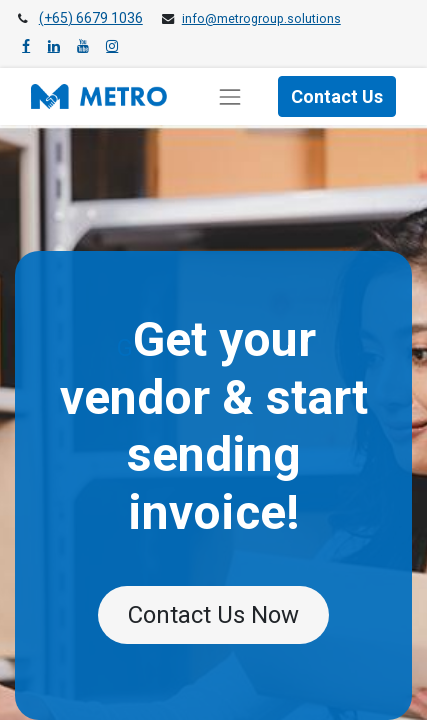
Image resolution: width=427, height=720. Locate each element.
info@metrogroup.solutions (261, 19)
